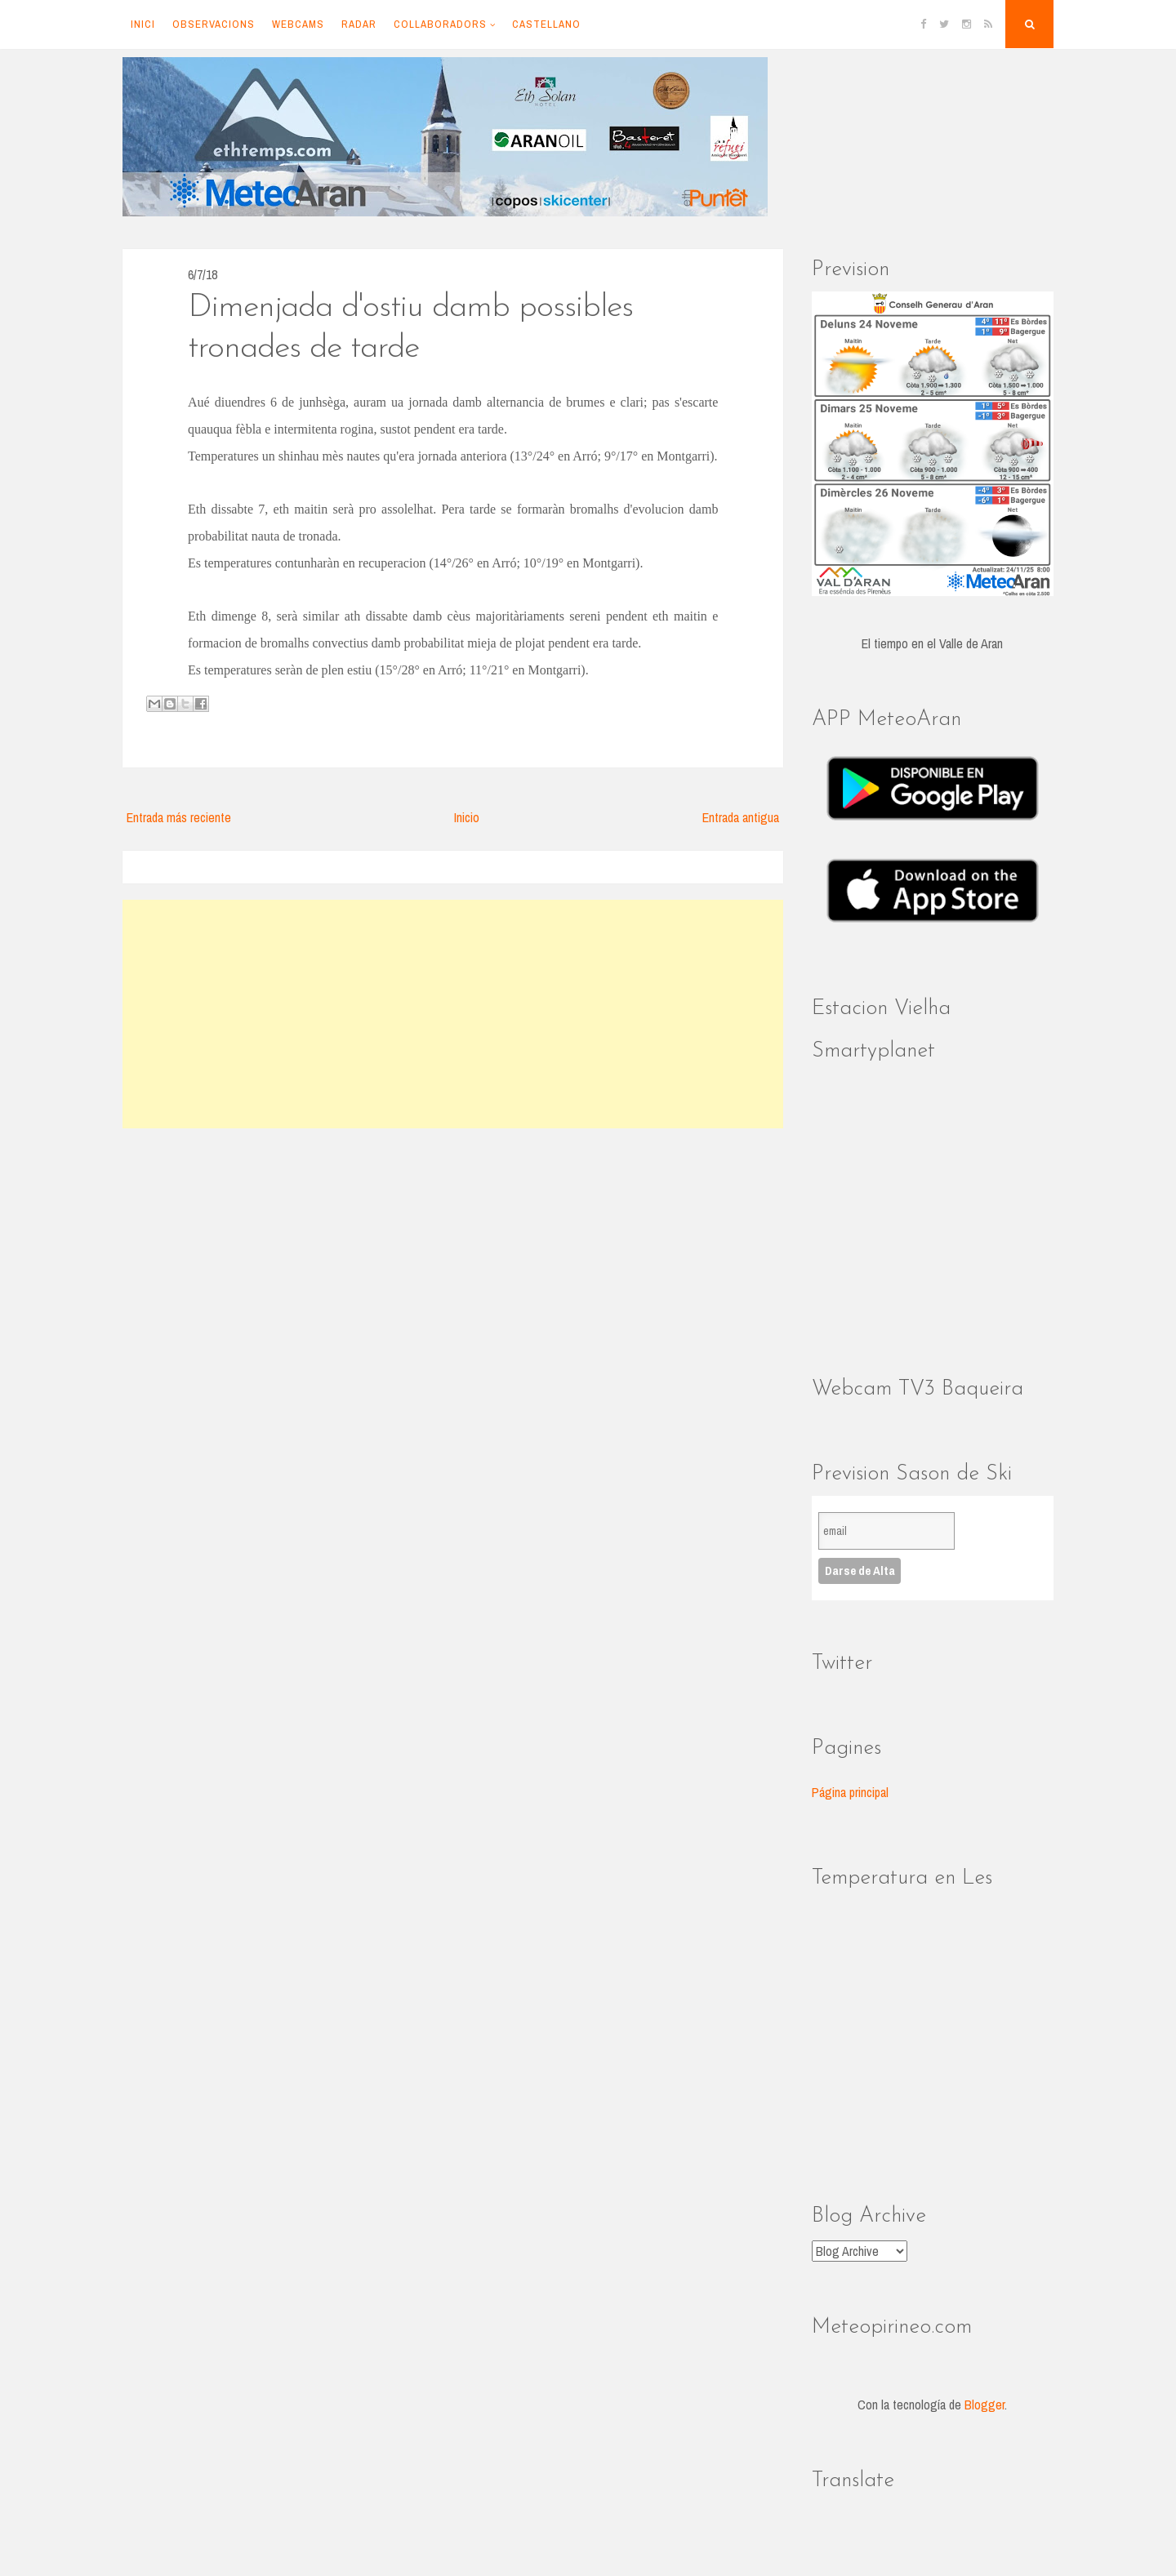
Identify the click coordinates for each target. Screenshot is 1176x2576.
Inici (143, 24)
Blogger (984, 2405)
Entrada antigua (740, 817)
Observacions (213, 24)
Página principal (850, 1792)
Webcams (298, 24)
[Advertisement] (452, 1014)
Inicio (466, 817)
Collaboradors (440, 24)
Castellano (546, 24)
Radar (358, 24)
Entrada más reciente (179, 817)
